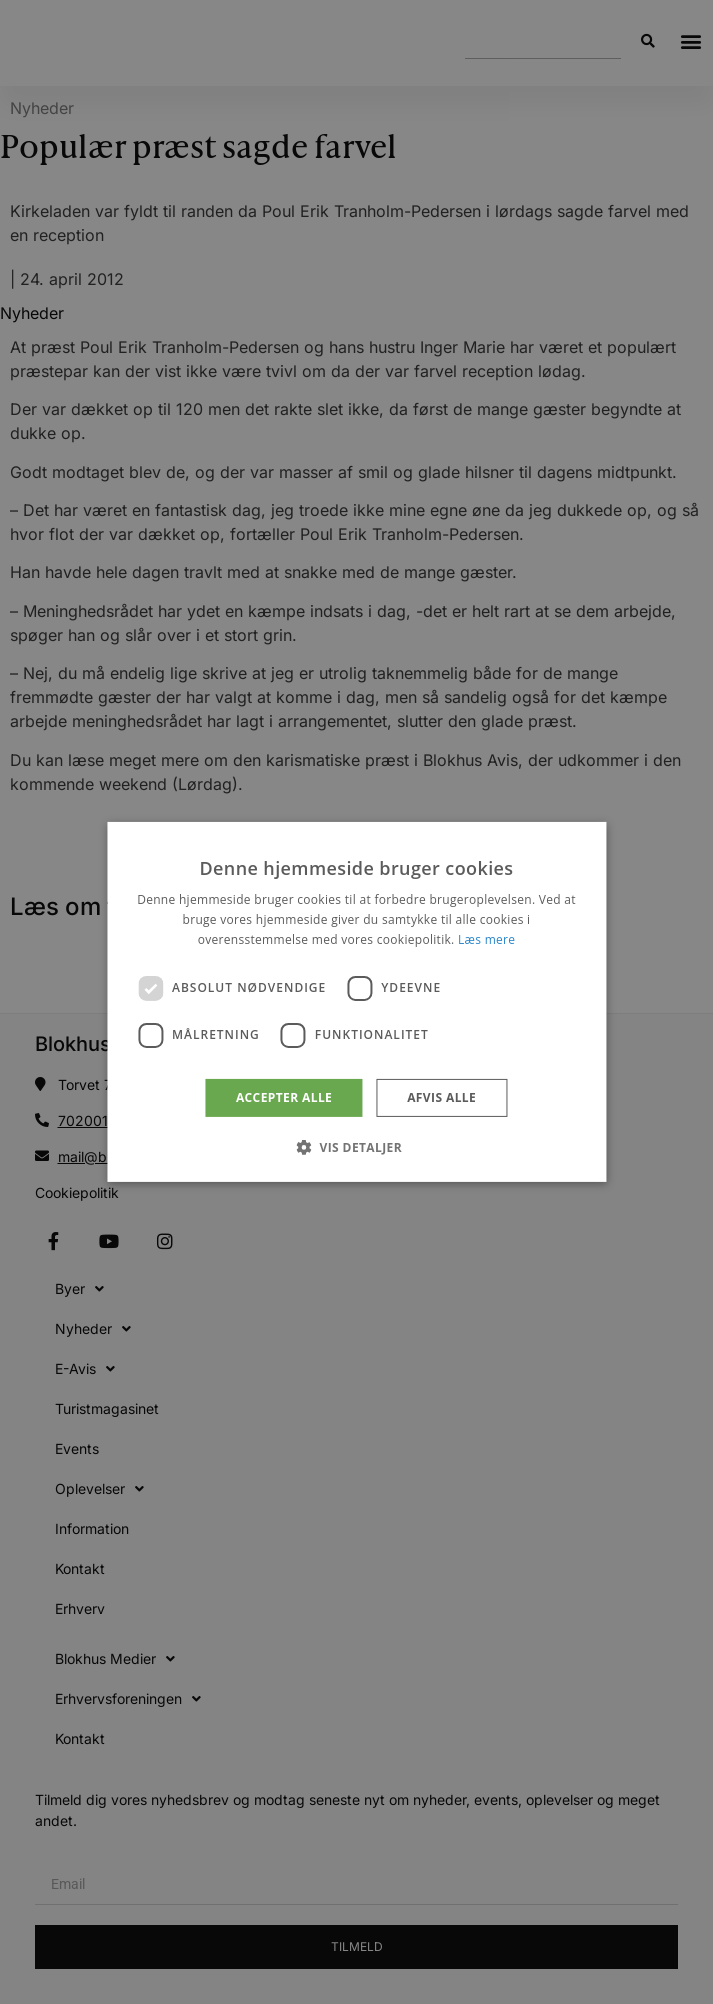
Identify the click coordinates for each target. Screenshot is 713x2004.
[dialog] (356, 1002)
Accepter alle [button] (284, 1097)
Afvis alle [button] (441, 1097)
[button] (356, 1147)
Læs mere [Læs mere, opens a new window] (486, 939)
